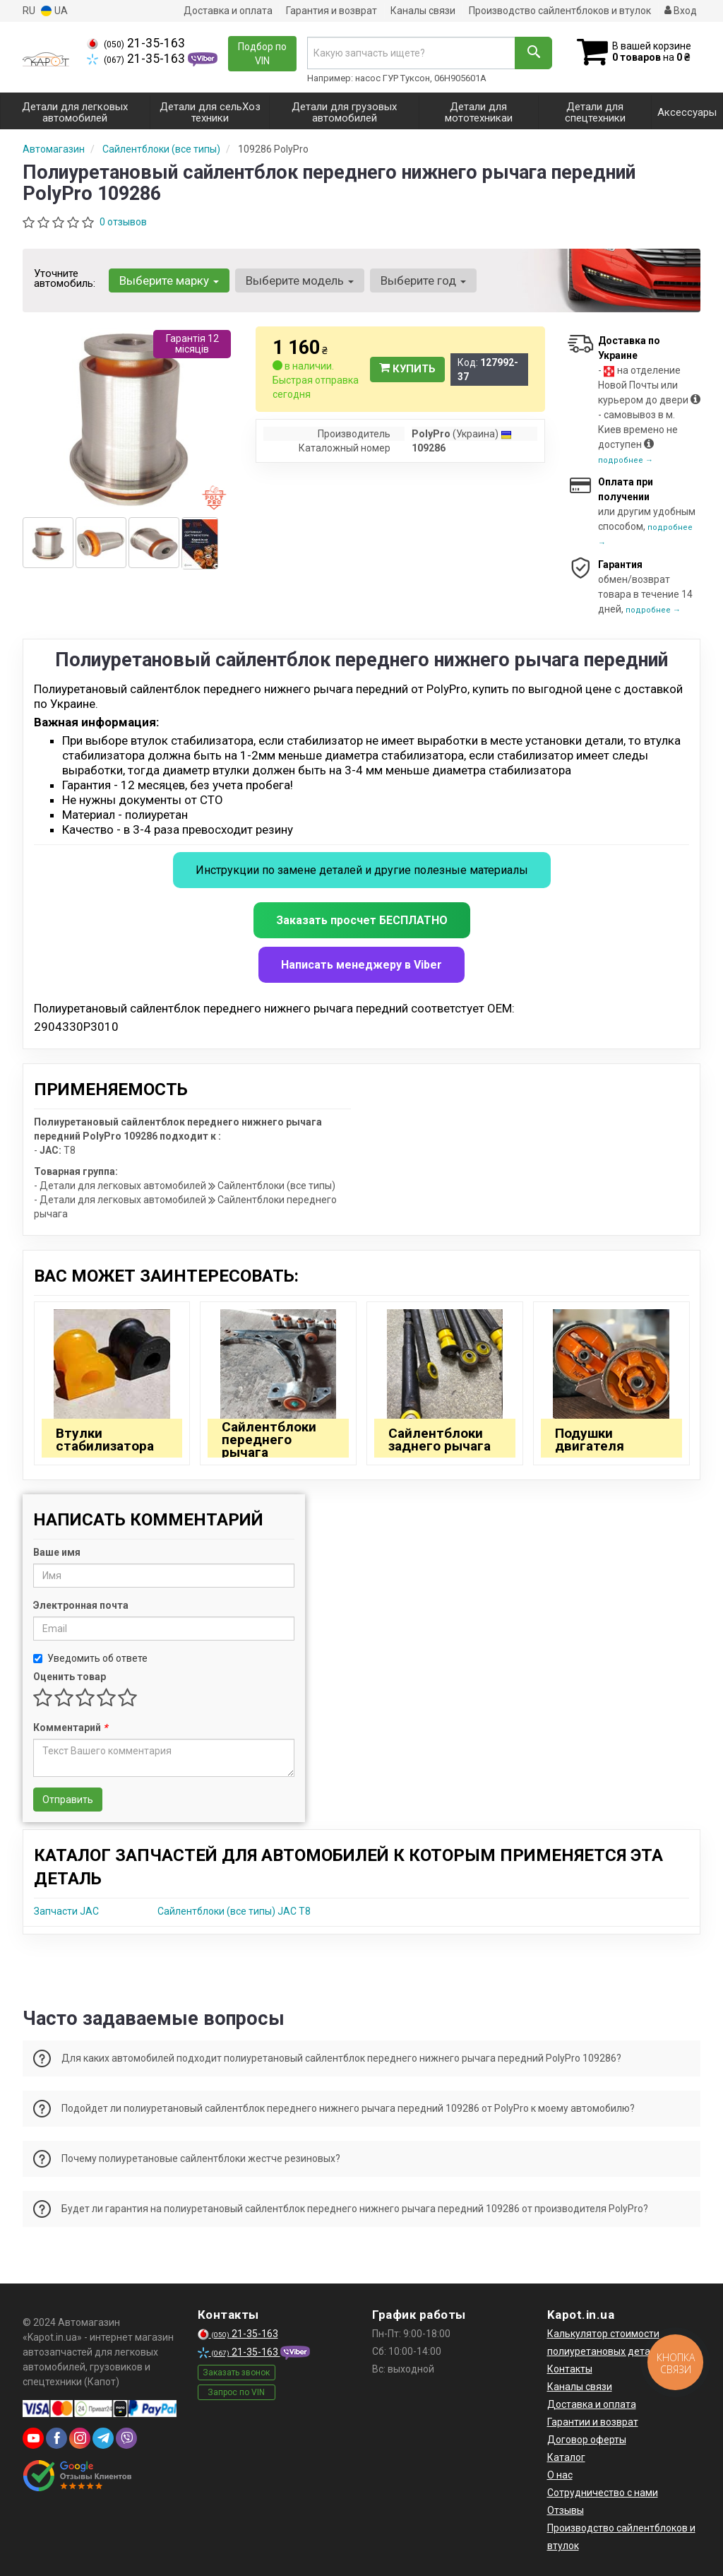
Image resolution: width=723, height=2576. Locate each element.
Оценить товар (69, 1676)
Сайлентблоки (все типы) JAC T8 (234, 1911)
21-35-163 (136, 43)
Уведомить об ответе (90, 1658)
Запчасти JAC (66, 1911)
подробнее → (625, 460)
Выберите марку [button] (169, 280)
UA (54, 11)
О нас (560, 2475)
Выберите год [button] (423, 280)
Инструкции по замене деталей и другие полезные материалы (362, 870)
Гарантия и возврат (331, 10)
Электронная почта (81, 1605)
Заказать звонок (236, 2372)
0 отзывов (123, 222)
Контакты (569, 2369)
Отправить (67, 1799)
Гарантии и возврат (592, 2422)
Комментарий (70, 1727)
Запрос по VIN (236, 2392)
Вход (680, 10)
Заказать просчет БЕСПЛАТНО (362, 920)
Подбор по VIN (262, 53)
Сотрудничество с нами (602, 2492)
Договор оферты (586, 2439)
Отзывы (565, 2510)
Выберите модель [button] (300, 280)
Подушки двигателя (589, 1439)
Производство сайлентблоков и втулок (560, 10)
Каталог (566, 2457)
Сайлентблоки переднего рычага (269, 1439)
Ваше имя (56, 1552)
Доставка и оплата (228, 10)
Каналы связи (422, 10)
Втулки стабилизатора (105, 1439)
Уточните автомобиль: (64, 278)
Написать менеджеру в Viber (361, 964)
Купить (407, 368)
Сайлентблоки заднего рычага (439, 1439)
